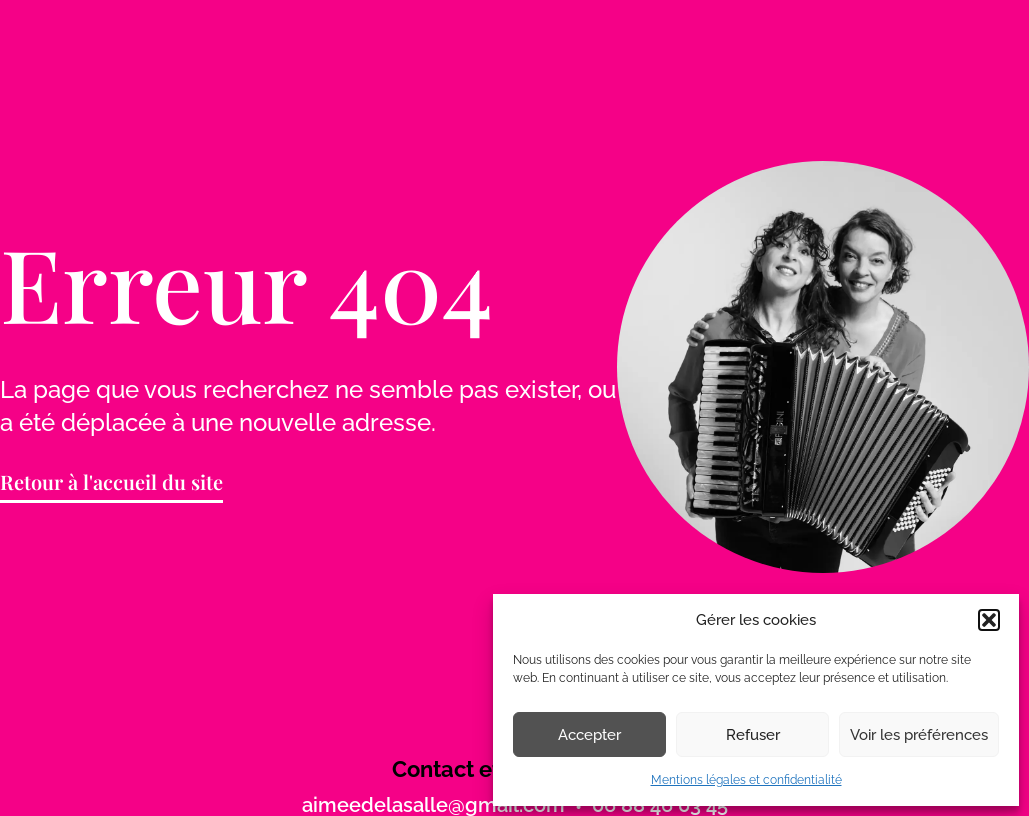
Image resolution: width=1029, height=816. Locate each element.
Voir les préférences (919, 735)
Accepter (589, 735)
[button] (989, 620)
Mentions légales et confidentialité (746, 780)
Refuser (753, 735)
